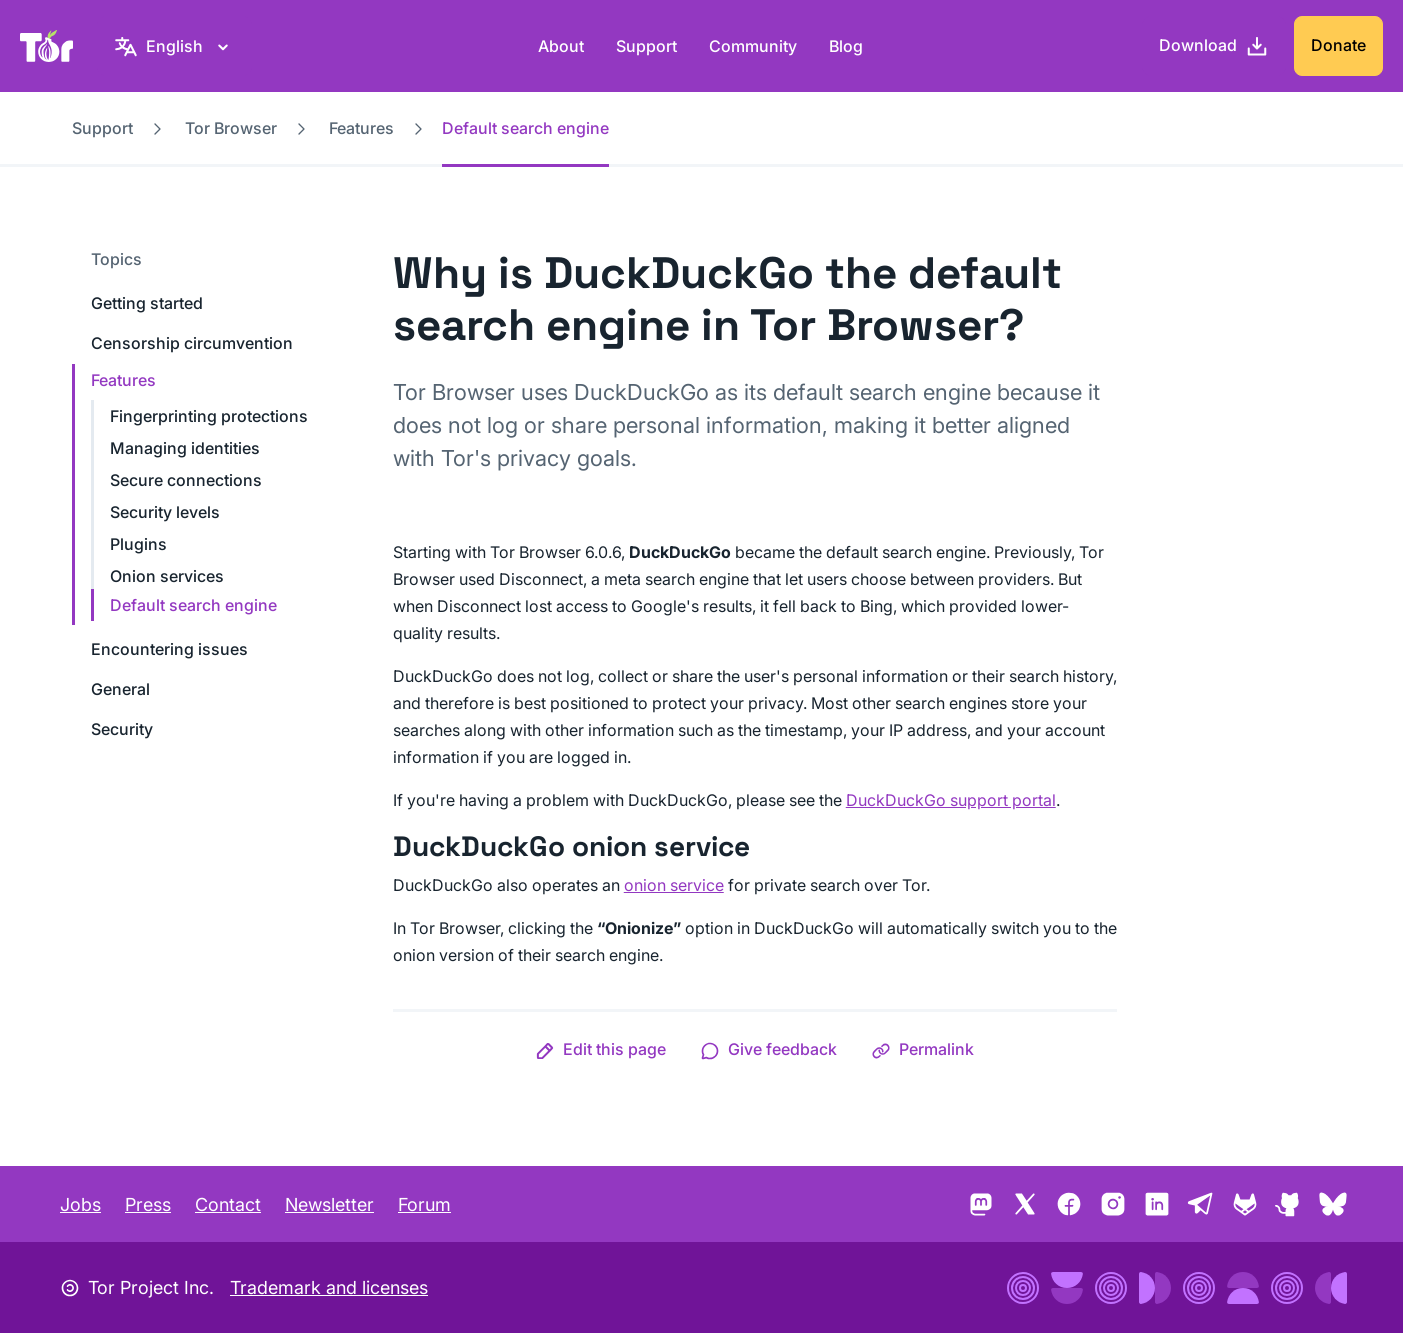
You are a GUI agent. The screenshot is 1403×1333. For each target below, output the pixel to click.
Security (122, 729)
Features (361, 128)
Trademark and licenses (329, 1287)
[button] (600, 1049)
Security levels (165, 512)
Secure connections (186, 480)
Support (646, 46)
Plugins (138, 544)
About (561, 46)
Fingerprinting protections (209, 416)
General (120, 689)
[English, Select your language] (174, 46)
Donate (1338, 45)
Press (148, 1204)
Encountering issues (169, 649)
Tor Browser (231, 128)
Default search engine (193, 605)
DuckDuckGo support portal (951, 800)
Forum (424, 1204)
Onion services (167, 576)
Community (753, 46)
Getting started (147, 303)
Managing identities (185, 448)
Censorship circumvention (192, 343)
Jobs (80, 1204)
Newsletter (329, 1204)
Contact (228, 1204)
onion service (674, 885)
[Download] (1214, 46)
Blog (846, 46)
